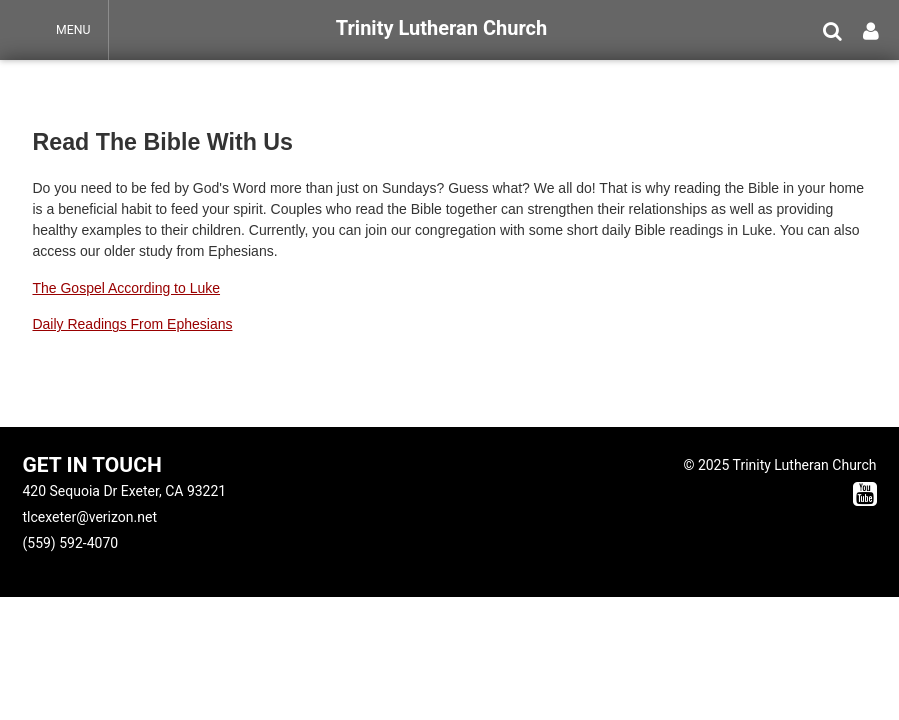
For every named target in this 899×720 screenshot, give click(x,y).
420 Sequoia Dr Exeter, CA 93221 (124, 491)
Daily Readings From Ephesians (132, 324)
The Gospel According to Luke (126, 288)
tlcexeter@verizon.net (89, 517)
